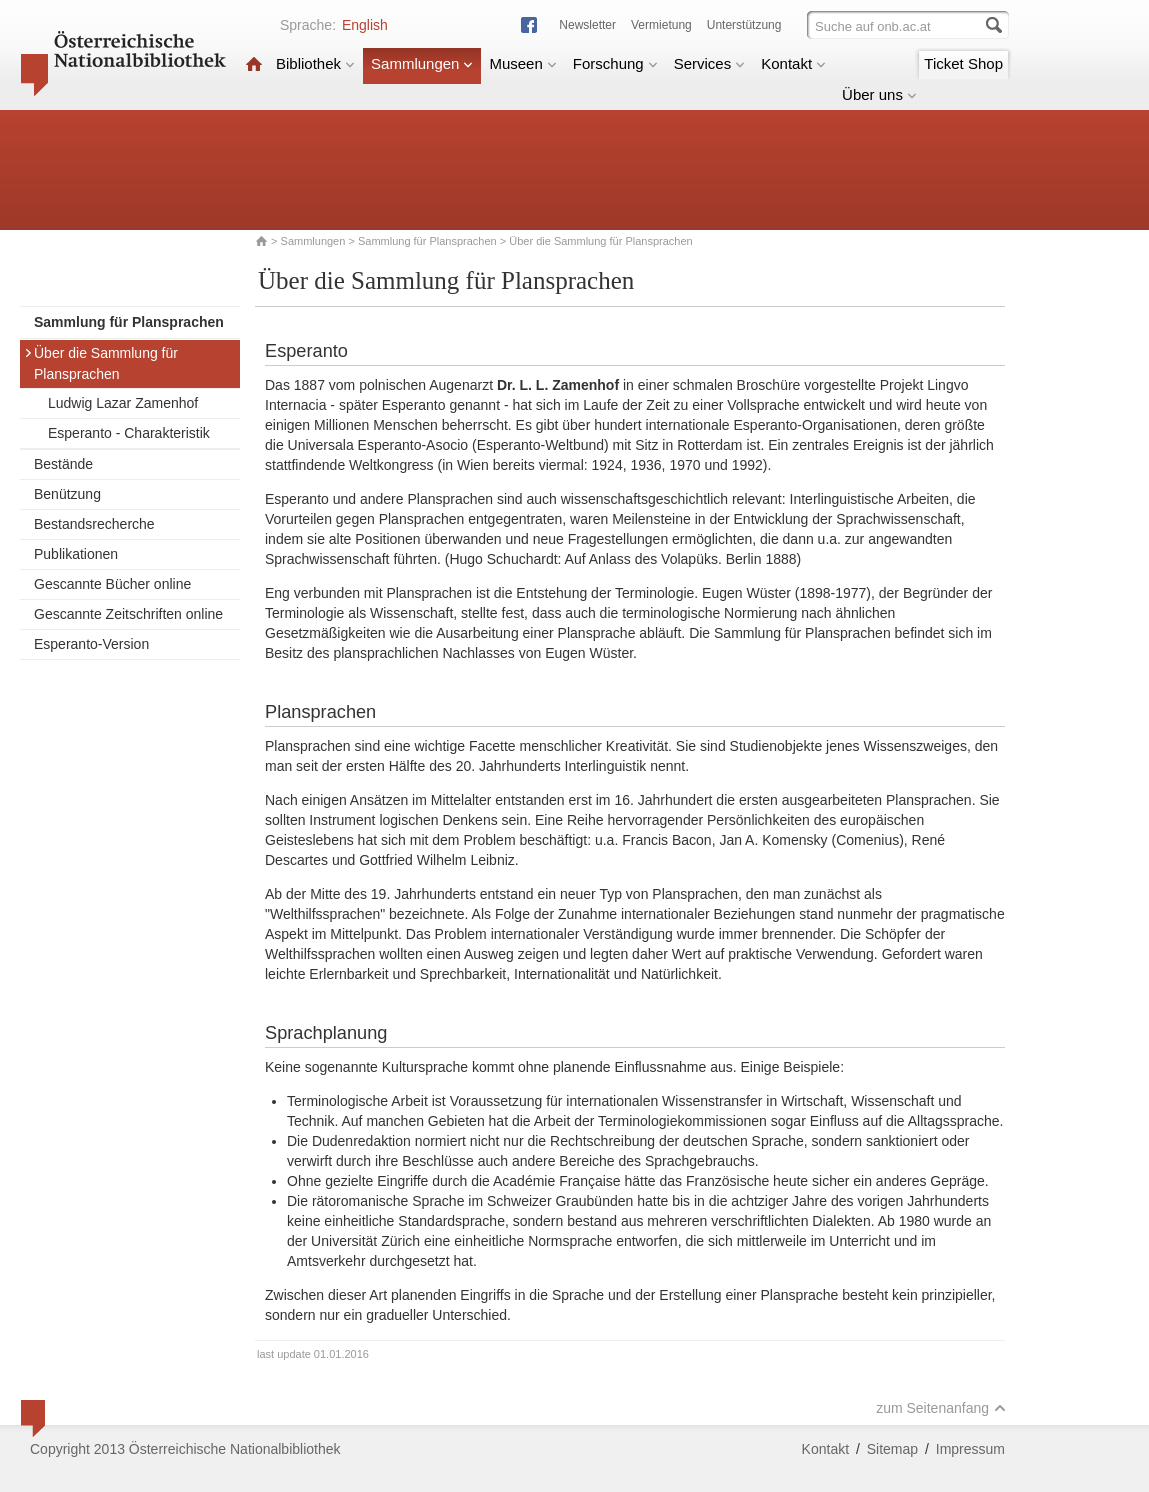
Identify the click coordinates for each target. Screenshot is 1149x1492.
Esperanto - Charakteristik (129, 433)
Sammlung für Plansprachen (429, 241)
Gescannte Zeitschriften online (128, 614)
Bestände (63, 464)
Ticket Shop (963, 63)
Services (710, 63)
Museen (522, 63)
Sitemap (892, 1449)
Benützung (67, 494)
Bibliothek (315, 63)
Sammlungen (422, 63)
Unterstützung (744, 25)
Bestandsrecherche (94, 524)
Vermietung (661, 25)
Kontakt (793, 63)
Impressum (970, 1449)
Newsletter (587, 25)
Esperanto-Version (91, 644)
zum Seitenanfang (941, 1408)
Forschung (615, 63)
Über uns (879, 94)
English (365, 25)
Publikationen (76, 554)
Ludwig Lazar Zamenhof (123, 403)
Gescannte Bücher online (112, 584)
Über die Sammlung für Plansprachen (101, 363)
